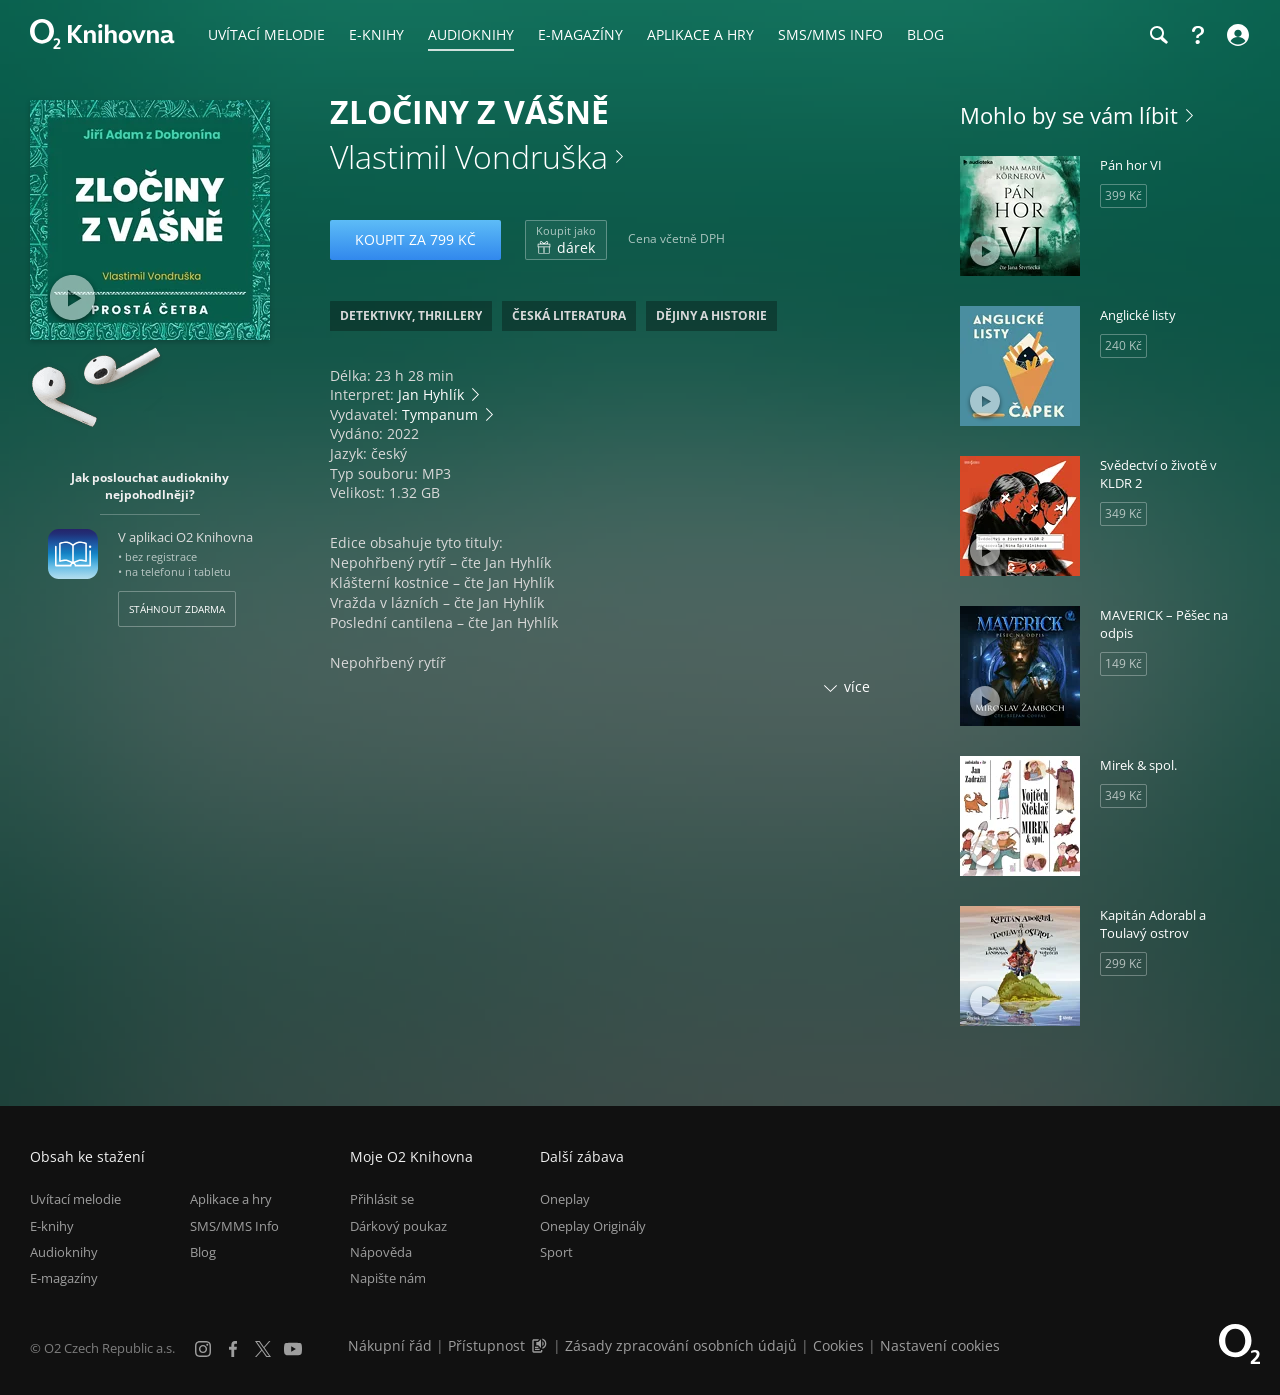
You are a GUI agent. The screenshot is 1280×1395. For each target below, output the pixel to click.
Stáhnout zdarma (177, 609)
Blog (203, 1252)
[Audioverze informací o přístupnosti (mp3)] (541, 1345)
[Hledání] (1158, 35)
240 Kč (1123, 345)
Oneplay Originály (593, 1226)
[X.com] (263, 1349)
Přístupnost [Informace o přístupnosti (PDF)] (486, 1345)
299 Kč (1123, 963)
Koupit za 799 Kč (415, 239)
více (857, 686)
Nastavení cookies (940, 1345)
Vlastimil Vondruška (469, 156)
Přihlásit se (382, 1199)
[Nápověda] (1198, 35)
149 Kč (1123, 663)
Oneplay (565, 1199)
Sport (556, 1252)
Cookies (838, 1345)
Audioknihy (64, 1252)
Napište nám (388, 1278)
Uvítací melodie (75, 1199)
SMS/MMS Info (234, 1226)
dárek (566, 240)
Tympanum (440, 414)
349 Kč (1123, 513)
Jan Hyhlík (431, 394)
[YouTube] (293, 1349)
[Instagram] (203, 1349)
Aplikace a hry (231, 1199)
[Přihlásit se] (1235, 35)
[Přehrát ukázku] (72, 297)
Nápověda (381, 1252)
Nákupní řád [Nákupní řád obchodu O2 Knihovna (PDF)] (390, 1345)
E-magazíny (64, 1278)
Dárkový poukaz (398, 1226)
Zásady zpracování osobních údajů (681, 1345)
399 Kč (1123, 195)
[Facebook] (233, 1349)
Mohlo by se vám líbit (1069, 115)
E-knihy (52, 1226)
